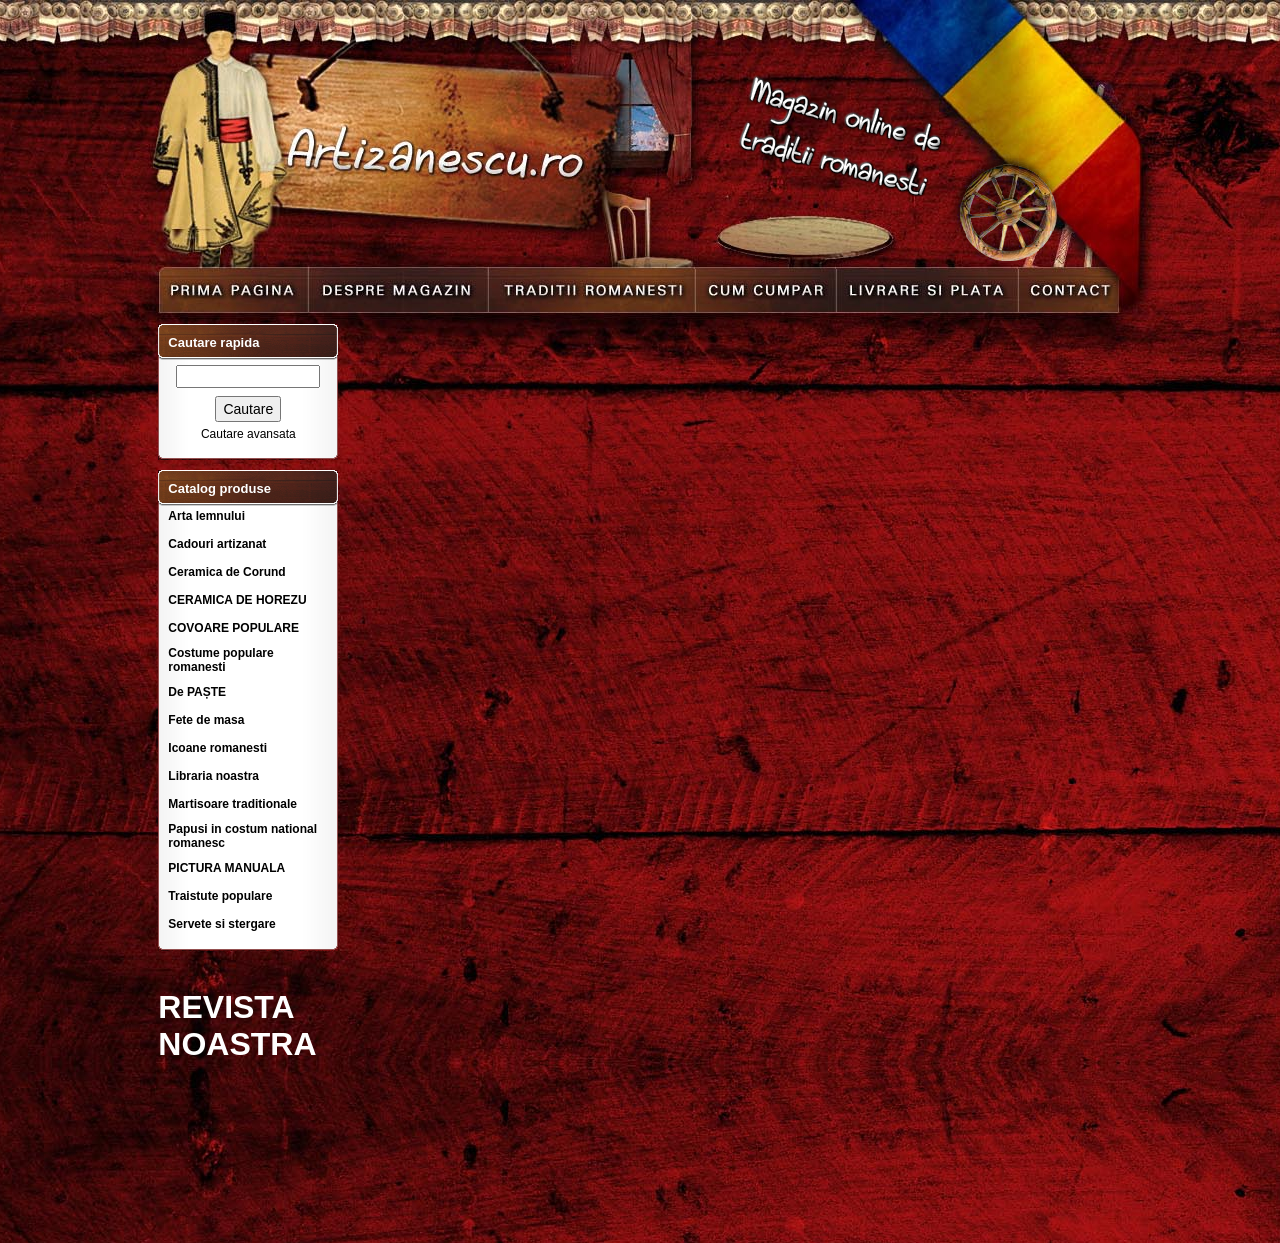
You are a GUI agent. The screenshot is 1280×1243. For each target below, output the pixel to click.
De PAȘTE (197, 692)
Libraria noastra (213, 776)
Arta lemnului (206, 516)
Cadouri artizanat (217, 544)
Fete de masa (206, 720)
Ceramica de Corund (226, 572)
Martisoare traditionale (232, 804)
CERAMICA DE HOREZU (237, 600)
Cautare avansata (248, 434)
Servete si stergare (221, 924)
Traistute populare (220, 896)
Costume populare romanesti (220, 660)
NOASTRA (237, 1044)
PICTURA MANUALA (226, 868)
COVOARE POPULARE (233, 628)
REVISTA (226, 1007)
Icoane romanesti (217, 748)
